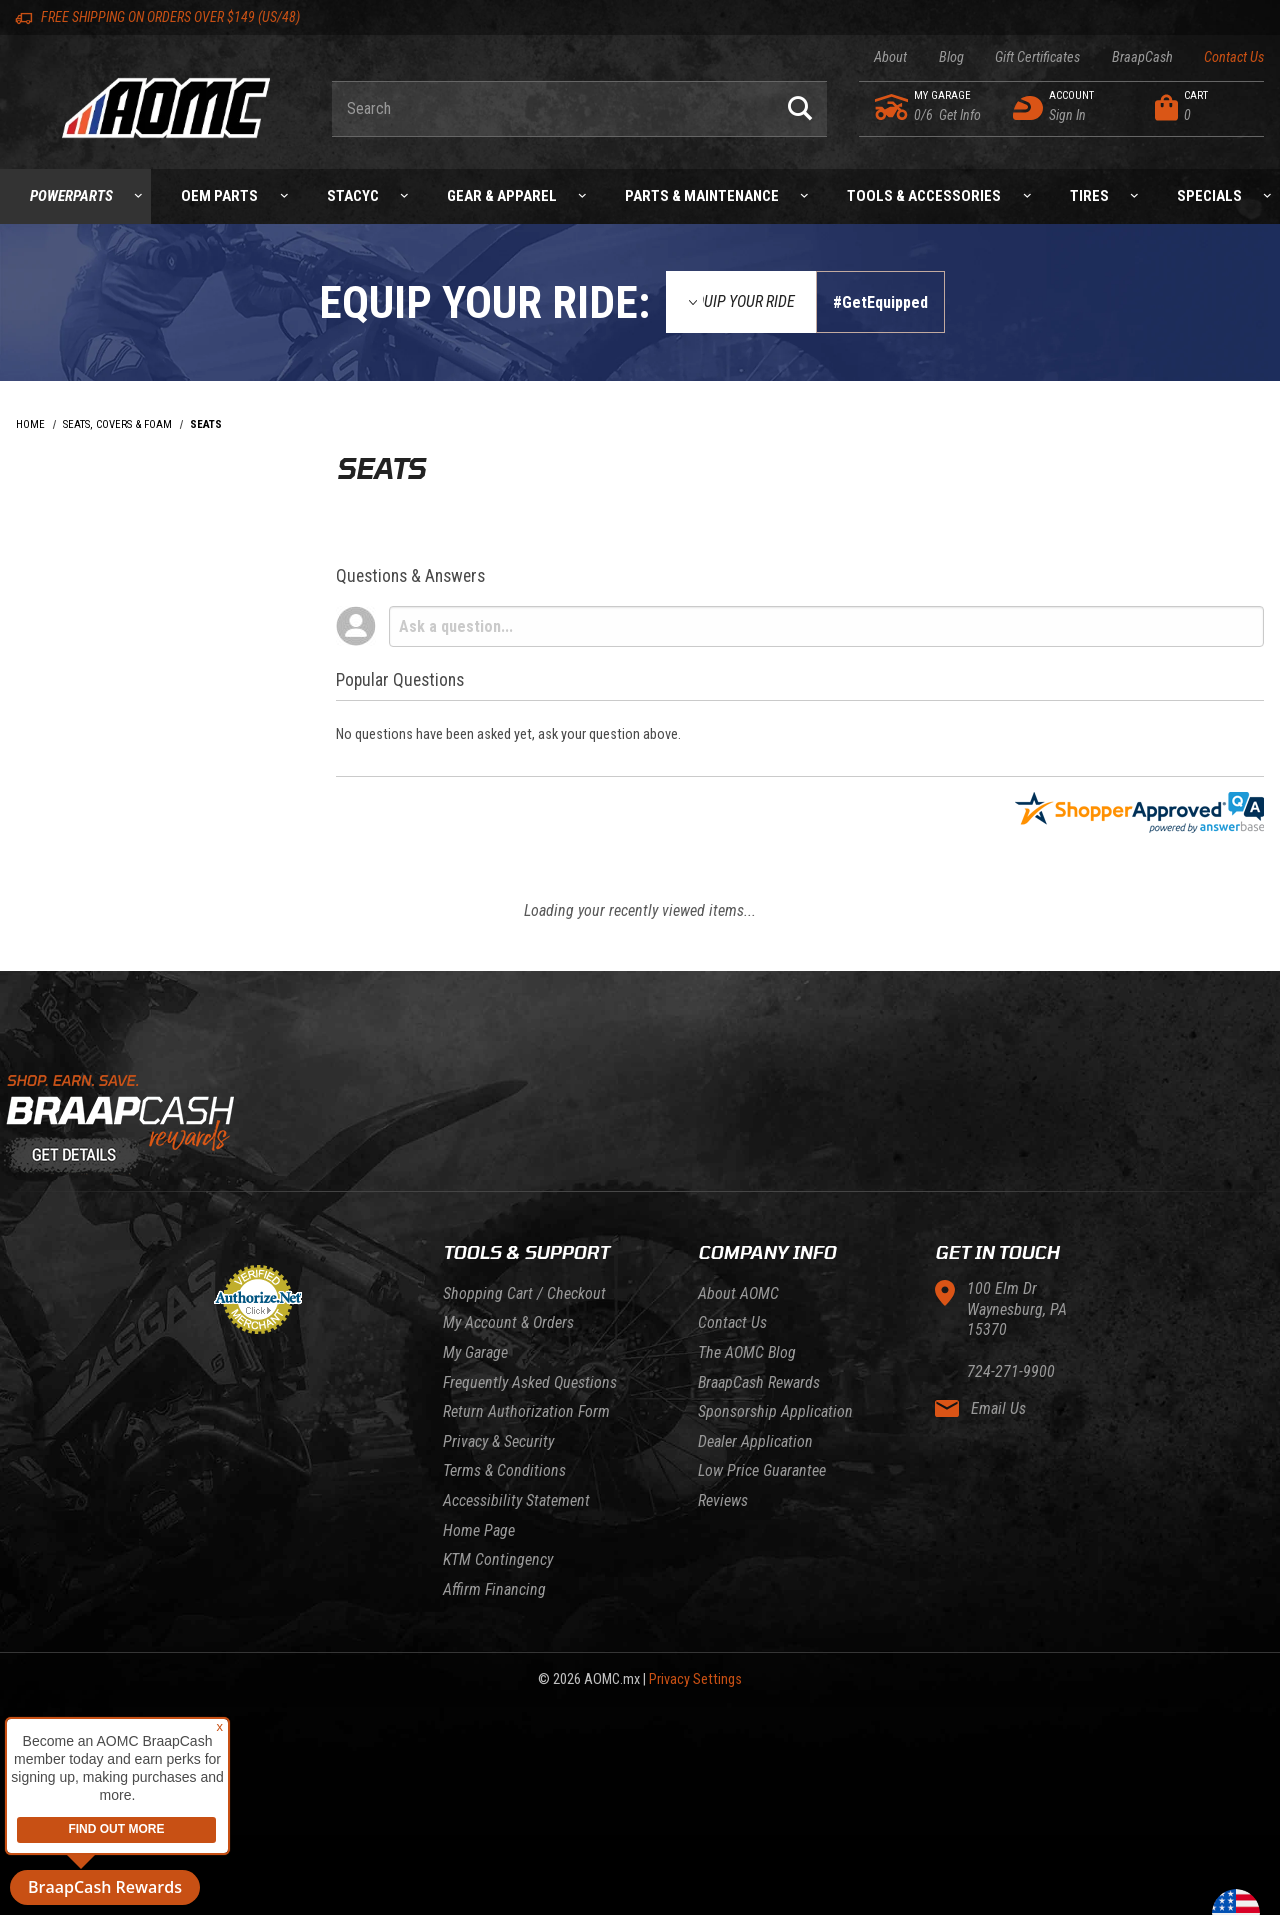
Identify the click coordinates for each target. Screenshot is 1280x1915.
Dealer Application (755, 1441)
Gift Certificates (1037, 57)
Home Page (479, 1530)
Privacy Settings (695, 1679)
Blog (951, 57)
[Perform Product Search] (800, 109)
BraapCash (1142, 57)
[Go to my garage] (892, 107)
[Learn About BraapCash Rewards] (640, 1125)
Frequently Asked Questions (530, 1382)
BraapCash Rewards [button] (105, 1887)
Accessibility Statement (516, 1500)
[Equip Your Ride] (741, 302)
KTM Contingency (498, 1559)
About (890, 57)
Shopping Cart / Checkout (524, 1293)
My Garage (475, 1352)
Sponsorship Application (775, 1411)
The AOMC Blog (747, 1352)
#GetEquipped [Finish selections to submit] (880, 302)
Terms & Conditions (504, 1470)
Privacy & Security (498, 1441)
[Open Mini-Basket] (1204, 107)
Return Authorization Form (526, 1411)
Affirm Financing (494, 1589)
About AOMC (738, 1293)
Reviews (723, 1500)
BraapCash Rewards (759, 1382)
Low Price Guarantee (762, 1470)
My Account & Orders (508, 1322)
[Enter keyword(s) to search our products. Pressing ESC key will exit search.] (552, 109)
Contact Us (1234, 57)
